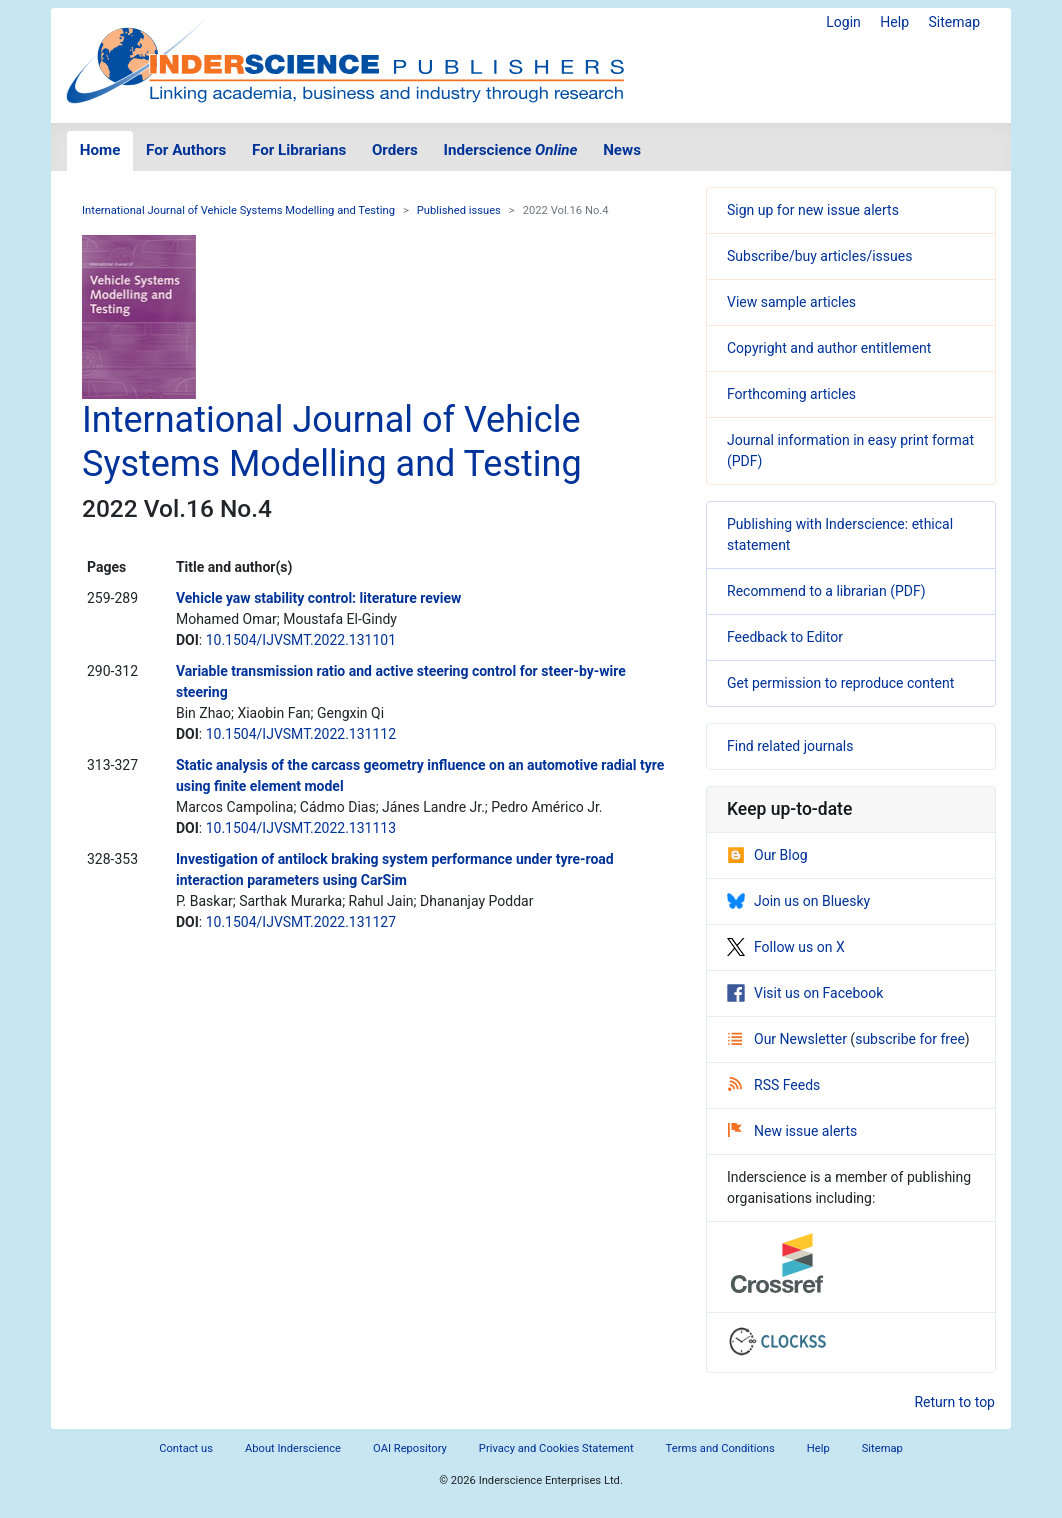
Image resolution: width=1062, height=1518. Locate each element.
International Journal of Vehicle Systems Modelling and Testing (238, 210)
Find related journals (790, 746)
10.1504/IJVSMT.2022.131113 (301, 828)
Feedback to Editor (785, 637)
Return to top (954, 1402)
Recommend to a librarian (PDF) (826, 591)
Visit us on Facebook (805, 993)
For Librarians (299, 150)
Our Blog (767, 855)
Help (894, 22)
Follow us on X (786, 947)
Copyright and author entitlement (829, 348)
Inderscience (511, 150)
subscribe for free (910, 1039)
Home (100, 150)
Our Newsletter (789, 1039)
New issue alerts (792, 1131)
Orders (395, 150)
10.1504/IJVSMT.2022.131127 (301, 922)
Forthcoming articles (791, 394)
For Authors (186, 150)
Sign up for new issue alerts (813, 210)
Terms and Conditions (720, 1448)
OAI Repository (410, 1448)
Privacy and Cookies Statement (556, 1448)
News (622, 150)
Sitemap (954, 22)
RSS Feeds (774, 1085)
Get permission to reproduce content (840, 683)
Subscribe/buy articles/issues (819, 256)
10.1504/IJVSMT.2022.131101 (301, 640)
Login (843, 22)
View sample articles (791, 302)
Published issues (459, 210)
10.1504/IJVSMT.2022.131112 (301, 734)
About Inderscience (293, 1448)
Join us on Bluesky (798, 901)
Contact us (186, 1448)
